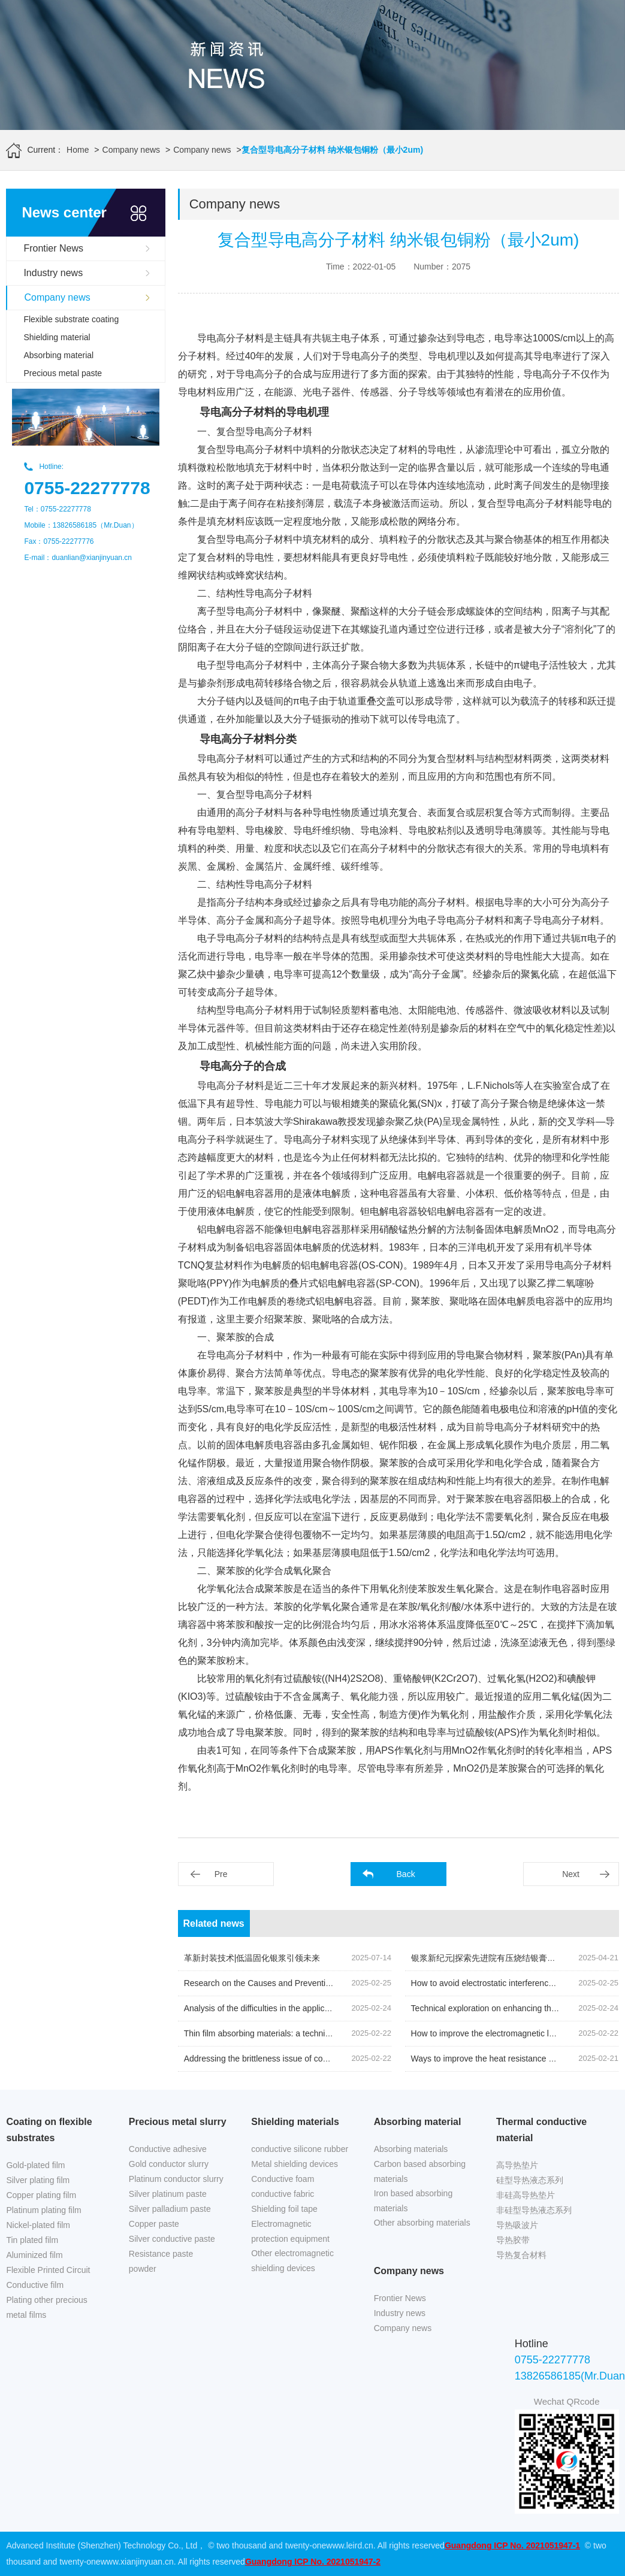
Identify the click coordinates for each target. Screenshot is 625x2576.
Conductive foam (282, 2179)
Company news (131, 150)
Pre (221, 1874)
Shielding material (56, 337)
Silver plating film (38, 2180)
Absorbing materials (411, 2149)
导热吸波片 (517, 2225)
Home (78, 150)
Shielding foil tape (284, 2209)
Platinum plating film (43, 2210)
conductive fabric (282, 2194)
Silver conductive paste (172, 2239)
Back (406, 1874)
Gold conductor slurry (169, 2164)
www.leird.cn (349, 2545)
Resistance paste (161, 2254)
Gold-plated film (35, 2165)
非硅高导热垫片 (525, 2195)
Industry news (53, 273)
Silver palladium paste (170, 2209)
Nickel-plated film (38, 2225)
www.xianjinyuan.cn (137, 2561)
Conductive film (35, 2285)
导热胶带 (513, 2240)
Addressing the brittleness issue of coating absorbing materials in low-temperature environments (362, 2058)
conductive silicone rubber (299, 2149)
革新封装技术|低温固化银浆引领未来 (252, 1958)
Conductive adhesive (168, 2149)
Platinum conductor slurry (176, 2179)
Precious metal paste (62, 373)
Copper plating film (41, 2195)
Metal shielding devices (294, 2164)
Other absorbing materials (422, 2222)
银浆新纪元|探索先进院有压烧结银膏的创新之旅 (500, 1958)
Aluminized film (34, 2255)
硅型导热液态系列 (529, 2180)
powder (142, 2269)
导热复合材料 (521, 2255)
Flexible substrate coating (71, 319)
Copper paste (154, 2224)
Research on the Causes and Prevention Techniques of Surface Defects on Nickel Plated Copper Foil (372, 1983)
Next (570, 1874)
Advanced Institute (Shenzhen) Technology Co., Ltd (101, 2545)
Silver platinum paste (168, 2194)
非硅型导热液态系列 (534, 2210)
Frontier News (53, 248)
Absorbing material (58, 355)
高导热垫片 (517, 2165)
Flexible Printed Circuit (48, 2270)
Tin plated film (32, 2240)
